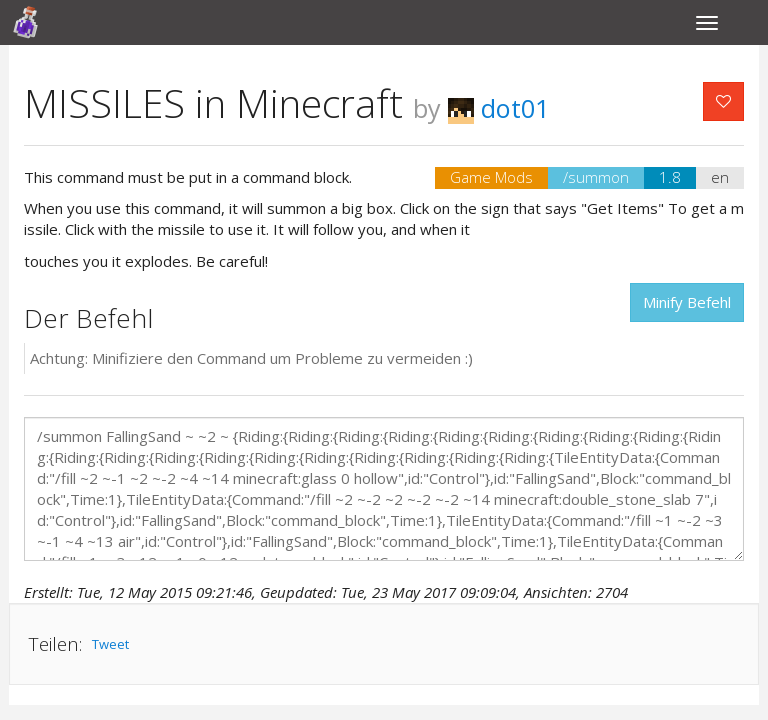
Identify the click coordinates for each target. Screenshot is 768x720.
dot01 (498, 108)
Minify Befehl (687, 302)
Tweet (110, 644)
